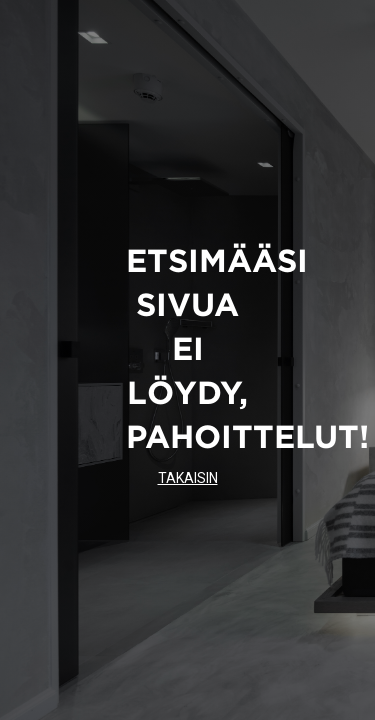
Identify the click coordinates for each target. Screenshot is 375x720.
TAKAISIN (188, 478)
